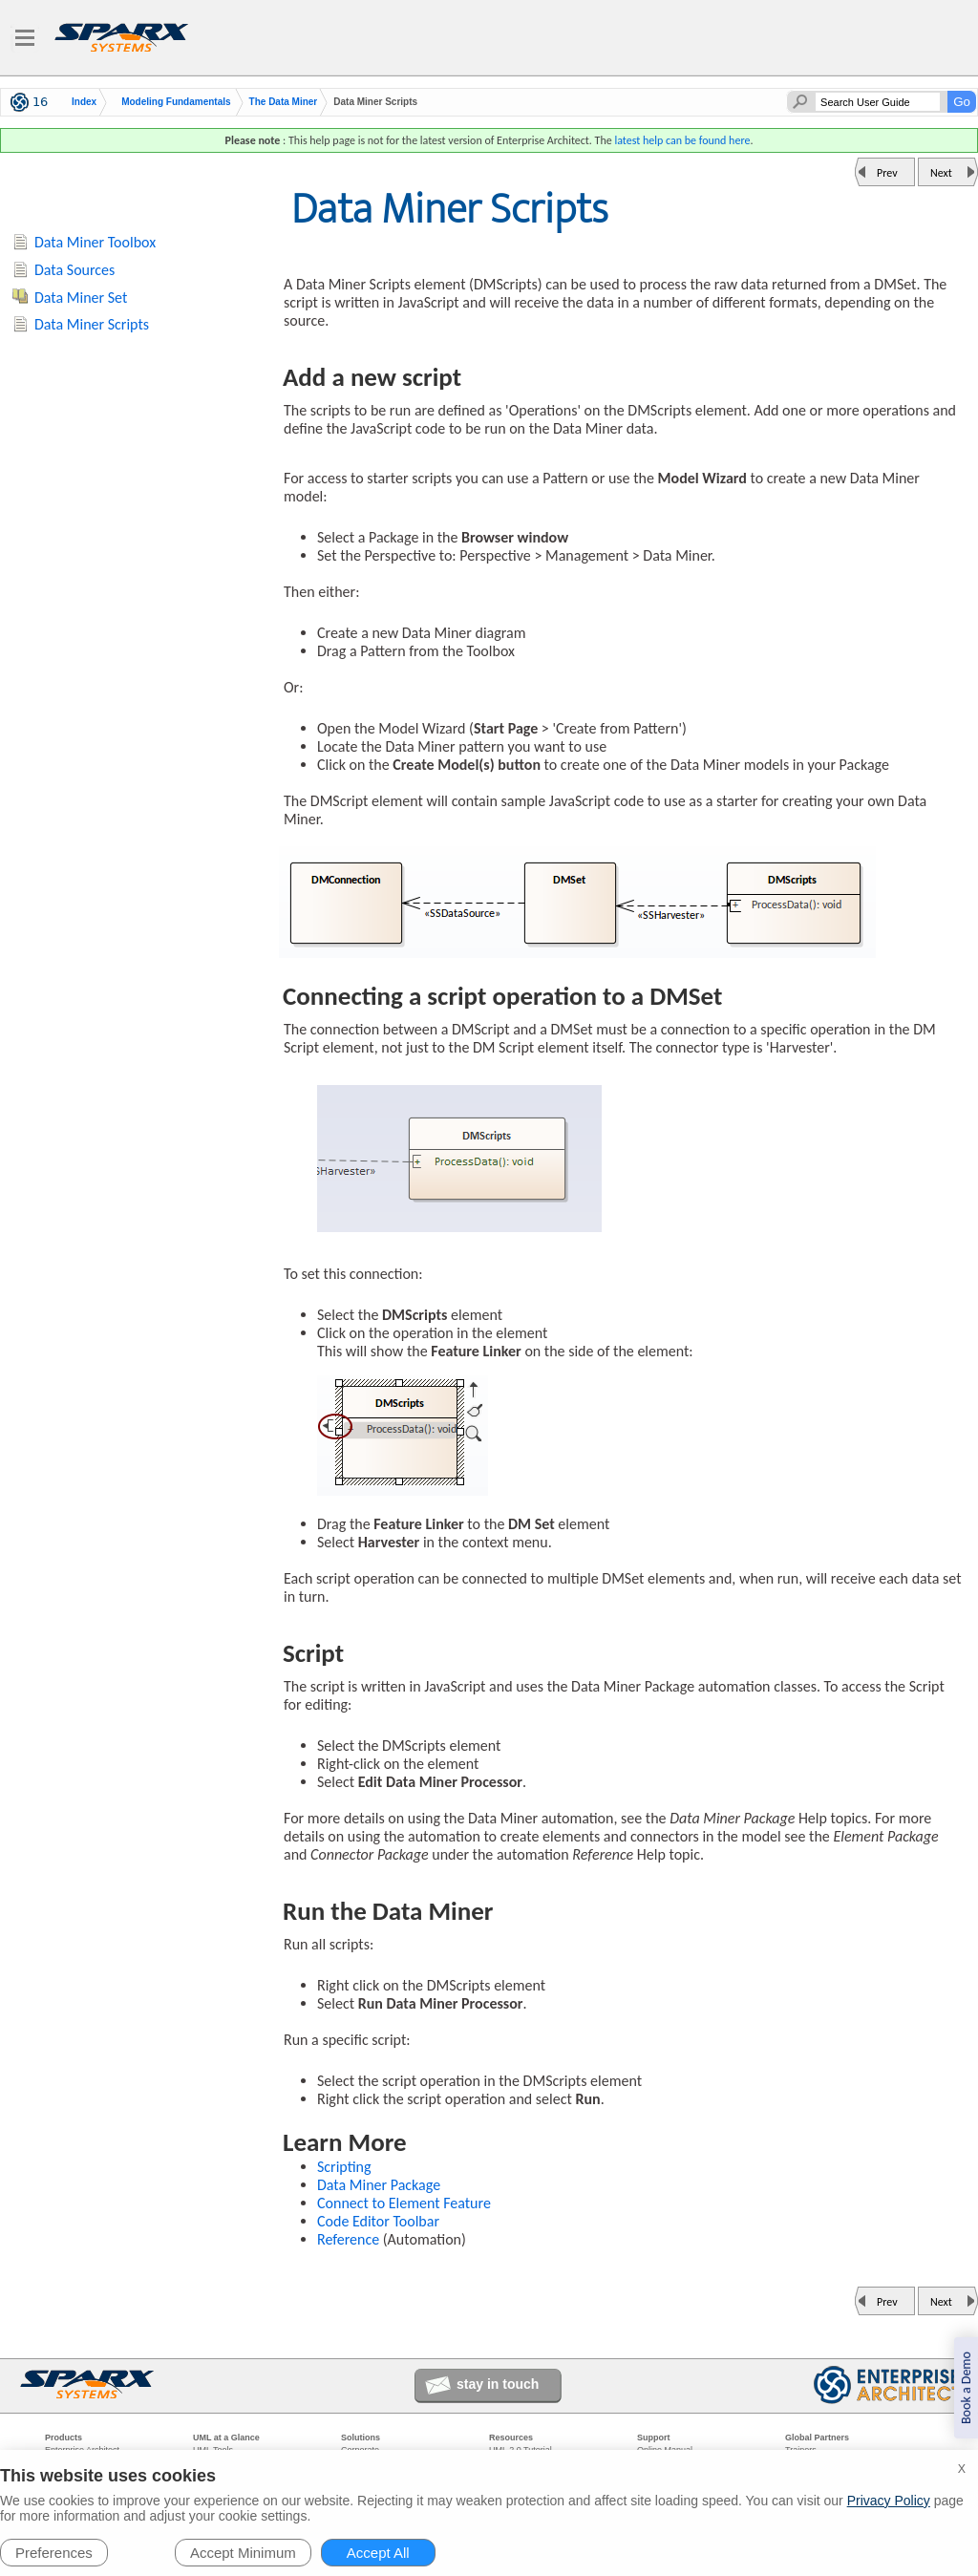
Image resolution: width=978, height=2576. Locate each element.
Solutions (360, 2437)
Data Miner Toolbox (95, 242)
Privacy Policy (888, 2500)
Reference (348, 2239)
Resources (511, 2437)
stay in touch (498, 2384)
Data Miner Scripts (91, 324)
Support (653, 2437)
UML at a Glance (226, 2437)
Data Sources (74, 270)
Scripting (344, 2167)
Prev (887, 173)
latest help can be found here (682, 140)
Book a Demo (966, 2388)
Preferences (54, 2552)
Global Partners (817, 2437)
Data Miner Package (378, 2185)
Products (63, 2437)
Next (941, 173)
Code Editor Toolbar (378, 2221)
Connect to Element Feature (404, 2203)
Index (84, 102)
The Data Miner (283, 102)
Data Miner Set (80, 297)
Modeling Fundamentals (175, 102)
